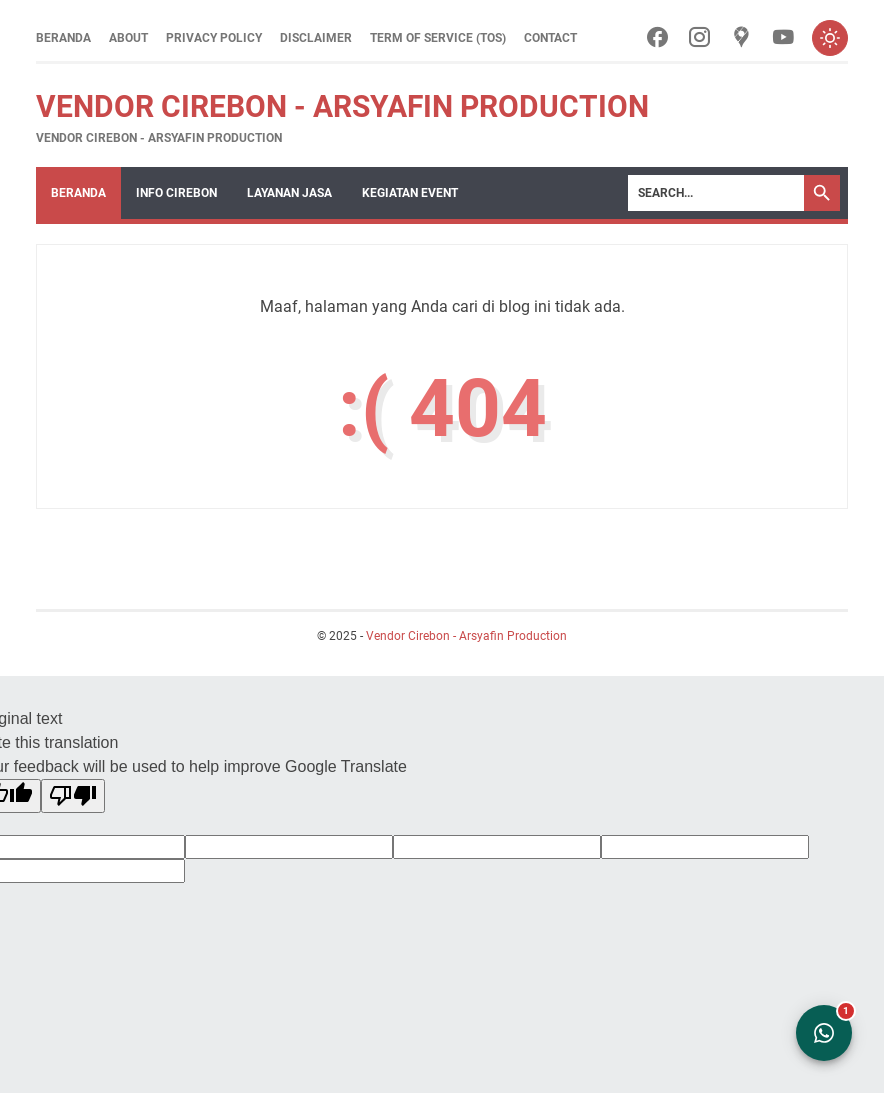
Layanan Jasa (289, 193)
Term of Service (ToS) (438, 38)
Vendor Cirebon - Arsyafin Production (342, 106)
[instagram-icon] (699, 38)
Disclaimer (316, 38)
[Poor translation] (73, 796)
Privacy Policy (214, 38)
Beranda (63, 38)
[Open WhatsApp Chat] (824, 1033)
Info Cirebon (176, 193)
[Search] (716, 193)
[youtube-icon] (783, 38)
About (128, 38)
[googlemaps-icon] (741, 38)
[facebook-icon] (657, 38)
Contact (550, 38)
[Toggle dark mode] (830, 38)
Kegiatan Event (410, 193)
